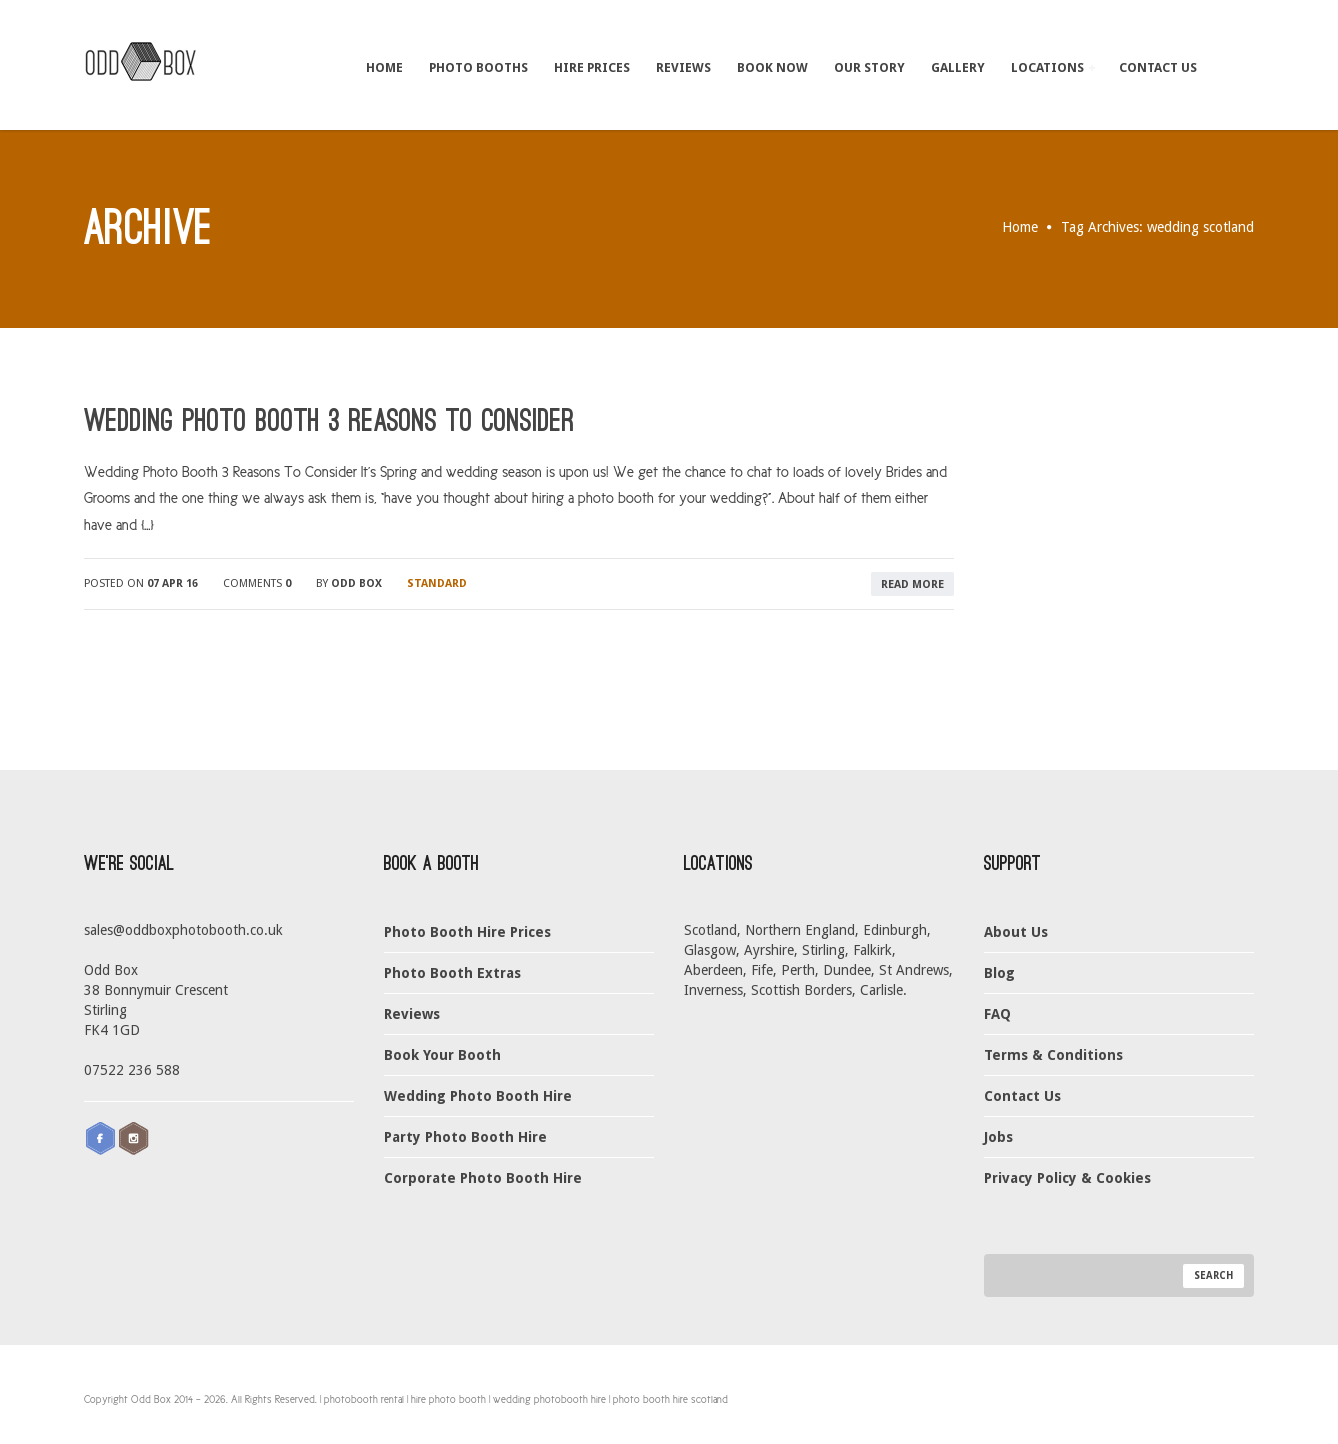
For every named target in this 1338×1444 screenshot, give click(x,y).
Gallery (958, 67)
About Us (1016, 932)
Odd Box (356, 583)
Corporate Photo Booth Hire (483, 1178)
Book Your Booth (442, 1055)
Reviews (683, 67)
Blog (999, 973)
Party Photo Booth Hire (465, 1137)
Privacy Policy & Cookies (1067, 1178)
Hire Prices (592, 67)
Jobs (998, 1137)
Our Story (869, 67)
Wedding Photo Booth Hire (478, 1096)
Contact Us (1158, 67)
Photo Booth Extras (452, 973)
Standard (437, 583)
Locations (1053, 67)
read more (912, 584)
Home (384, 67)
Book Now (772, 67)
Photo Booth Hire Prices (467, 932)
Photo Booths (478, 67)
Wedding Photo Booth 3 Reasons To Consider (329, 421)
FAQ (997, 1014)
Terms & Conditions (1053, 1055)
